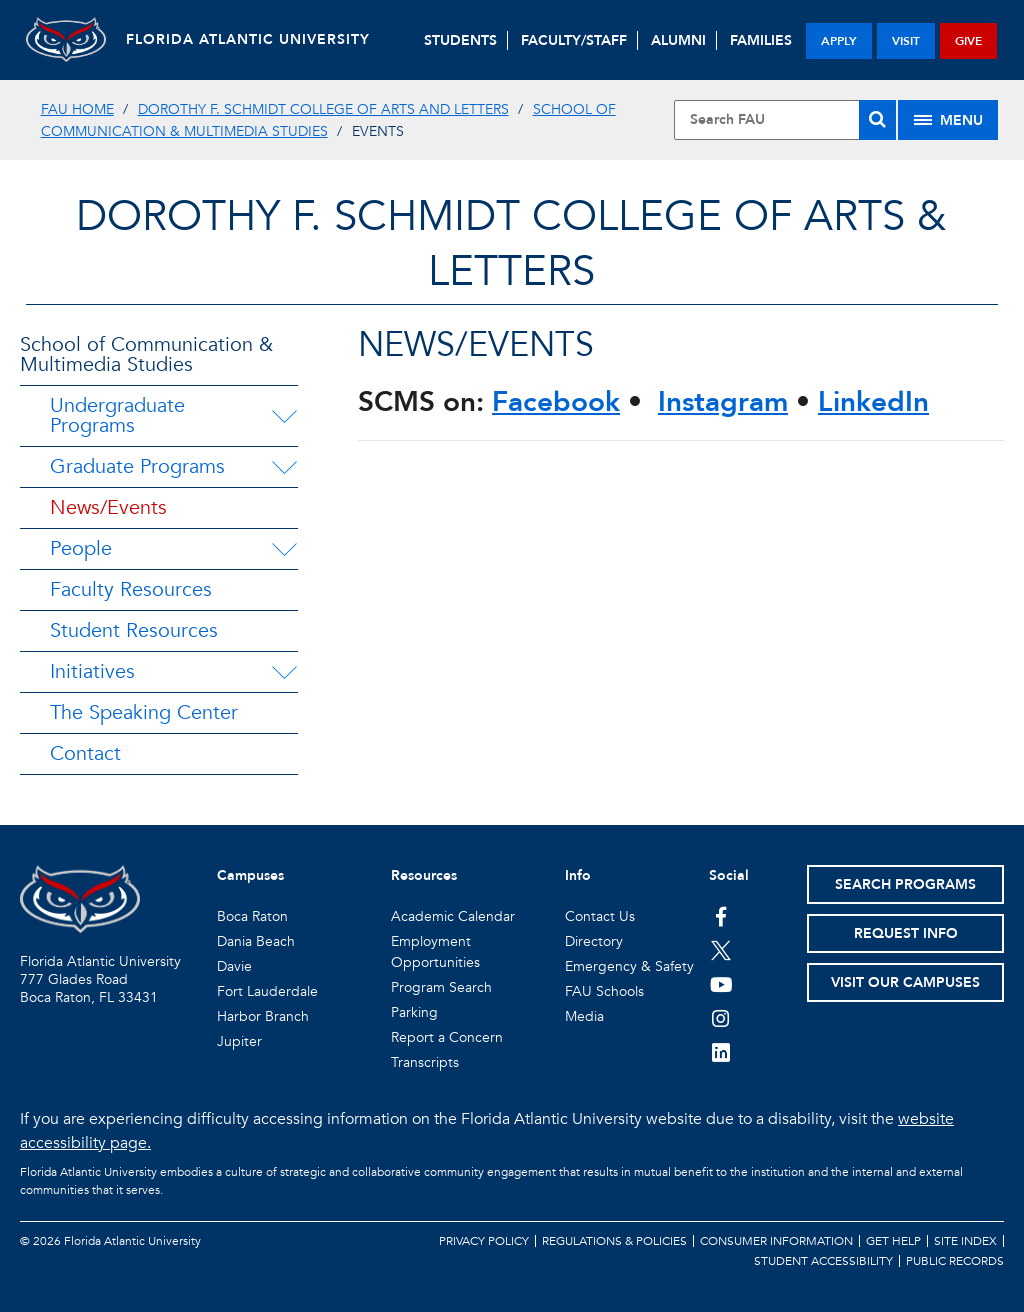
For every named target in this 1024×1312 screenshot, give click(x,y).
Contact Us (600, 916)
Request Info (906, 933)
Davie (234, 966)
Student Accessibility (823, 1261)
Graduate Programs (137, 466)
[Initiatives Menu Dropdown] (284, 672)
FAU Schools (604, 991)
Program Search (441, 987)
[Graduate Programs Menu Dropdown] (284, 467)
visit (906, 41)
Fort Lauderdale (267, 991)
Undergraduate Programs (117, 415)
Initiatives (92, 671)
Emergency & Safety (629, 966)
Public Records (955, 1261)
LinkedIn (873, 402)
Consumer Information (776, 1241)
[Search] (877, 120)
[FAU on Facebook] (721, 916)
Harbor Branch (263, 1016)
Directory (594, 941)
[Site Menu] (948, 120)
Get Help (893, 1241)
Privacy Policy (484, 1241)
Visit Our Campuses (905, 982)
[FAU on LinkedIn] (721, 1052)
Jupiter (239, 1041)
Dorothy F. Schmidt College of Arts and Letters (323, 109)
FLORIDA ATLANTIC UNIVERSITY (248, 39)
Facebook (556, 402)
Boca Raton (252, 916)
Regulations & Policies (614, 1241)
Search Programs (905, 884)
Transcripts (425, 1062)
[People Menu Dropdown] (284, 549)
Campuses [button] (250, 875)
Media (584, 1016)
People (81, 548)
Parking (414, 1012)
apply (839, 41)
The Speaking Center (144, 712)
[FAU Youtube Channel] (721, 984)
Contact (85, 753)
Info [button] (578, 875)
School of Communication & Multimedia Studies (146, 354)
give (968, 41)
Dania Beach (256, 941)
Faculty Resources (131, 589)
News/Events (108, 507)
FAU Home (77, 109)
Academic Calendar (453, 916)
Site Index (965, 1241)
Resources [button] (424, 875)
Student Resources (134, 630)
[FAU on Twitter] (721, 950)
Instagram (723, 402)
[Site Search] (785, 120)
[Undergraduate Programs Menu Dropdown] (284, 416)
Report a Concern (447, 1037)
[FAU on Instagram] (721, 1018)
